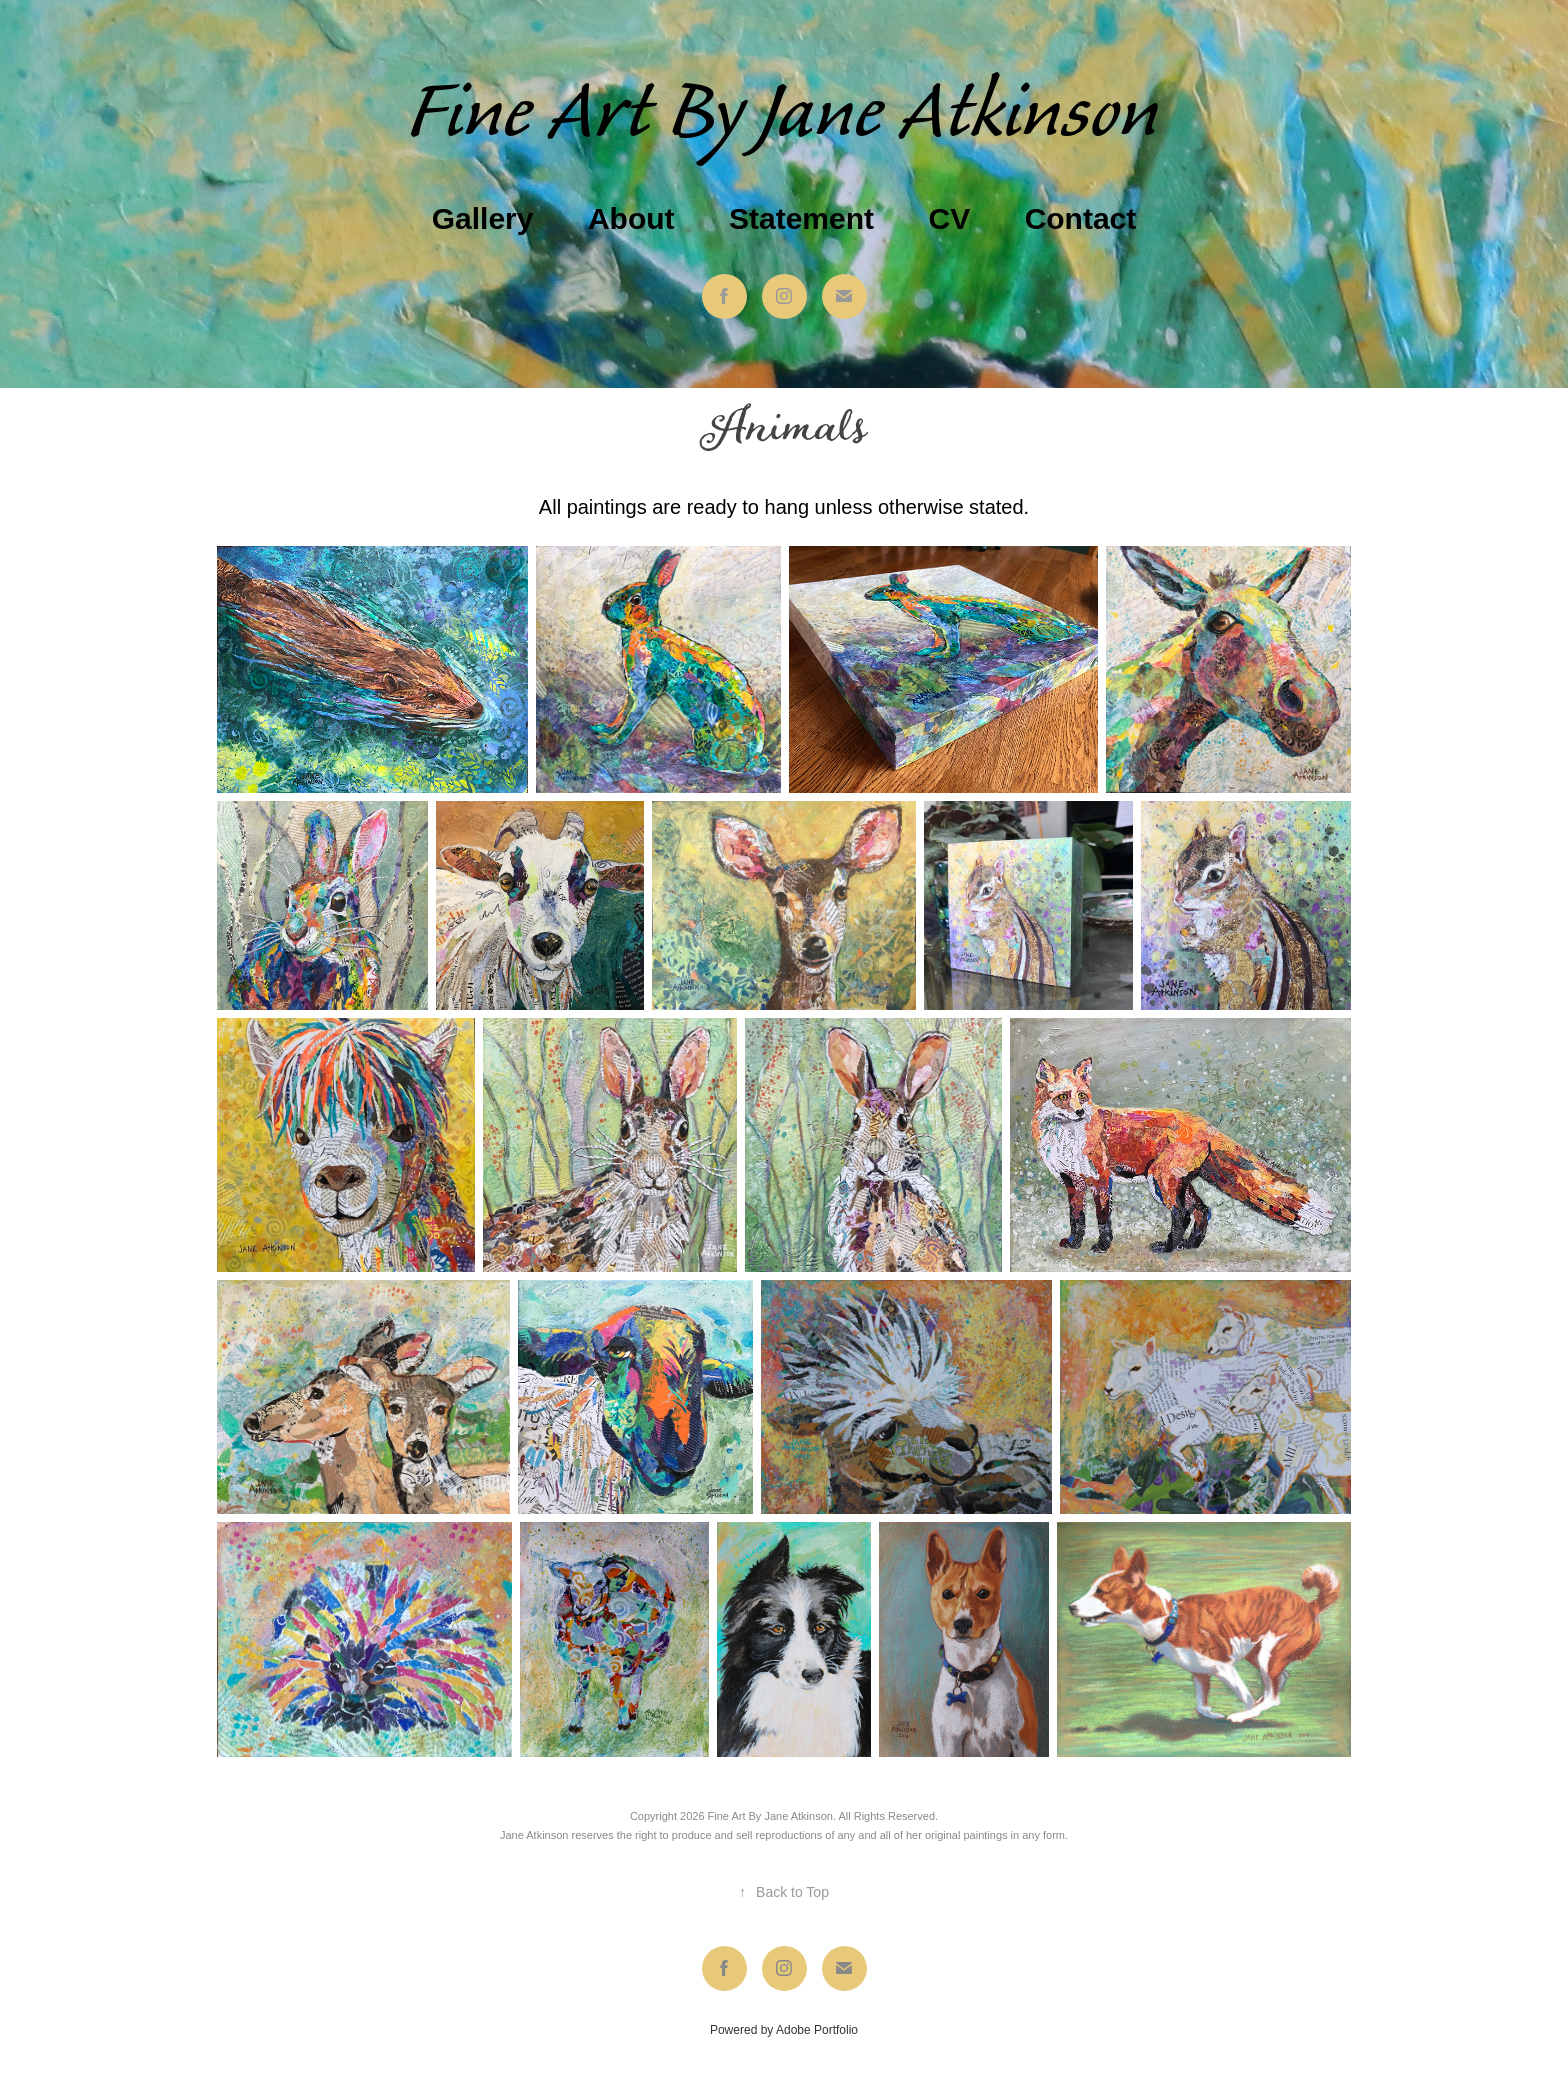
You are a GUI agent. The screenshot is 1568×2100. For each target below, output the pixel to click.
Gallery (483, 218)
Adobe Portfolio (817, 2030)
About (631, 218)
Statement (801, 218)
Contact (1081, 218)
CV (949, 218)
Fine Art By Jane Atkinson (784, 113)
